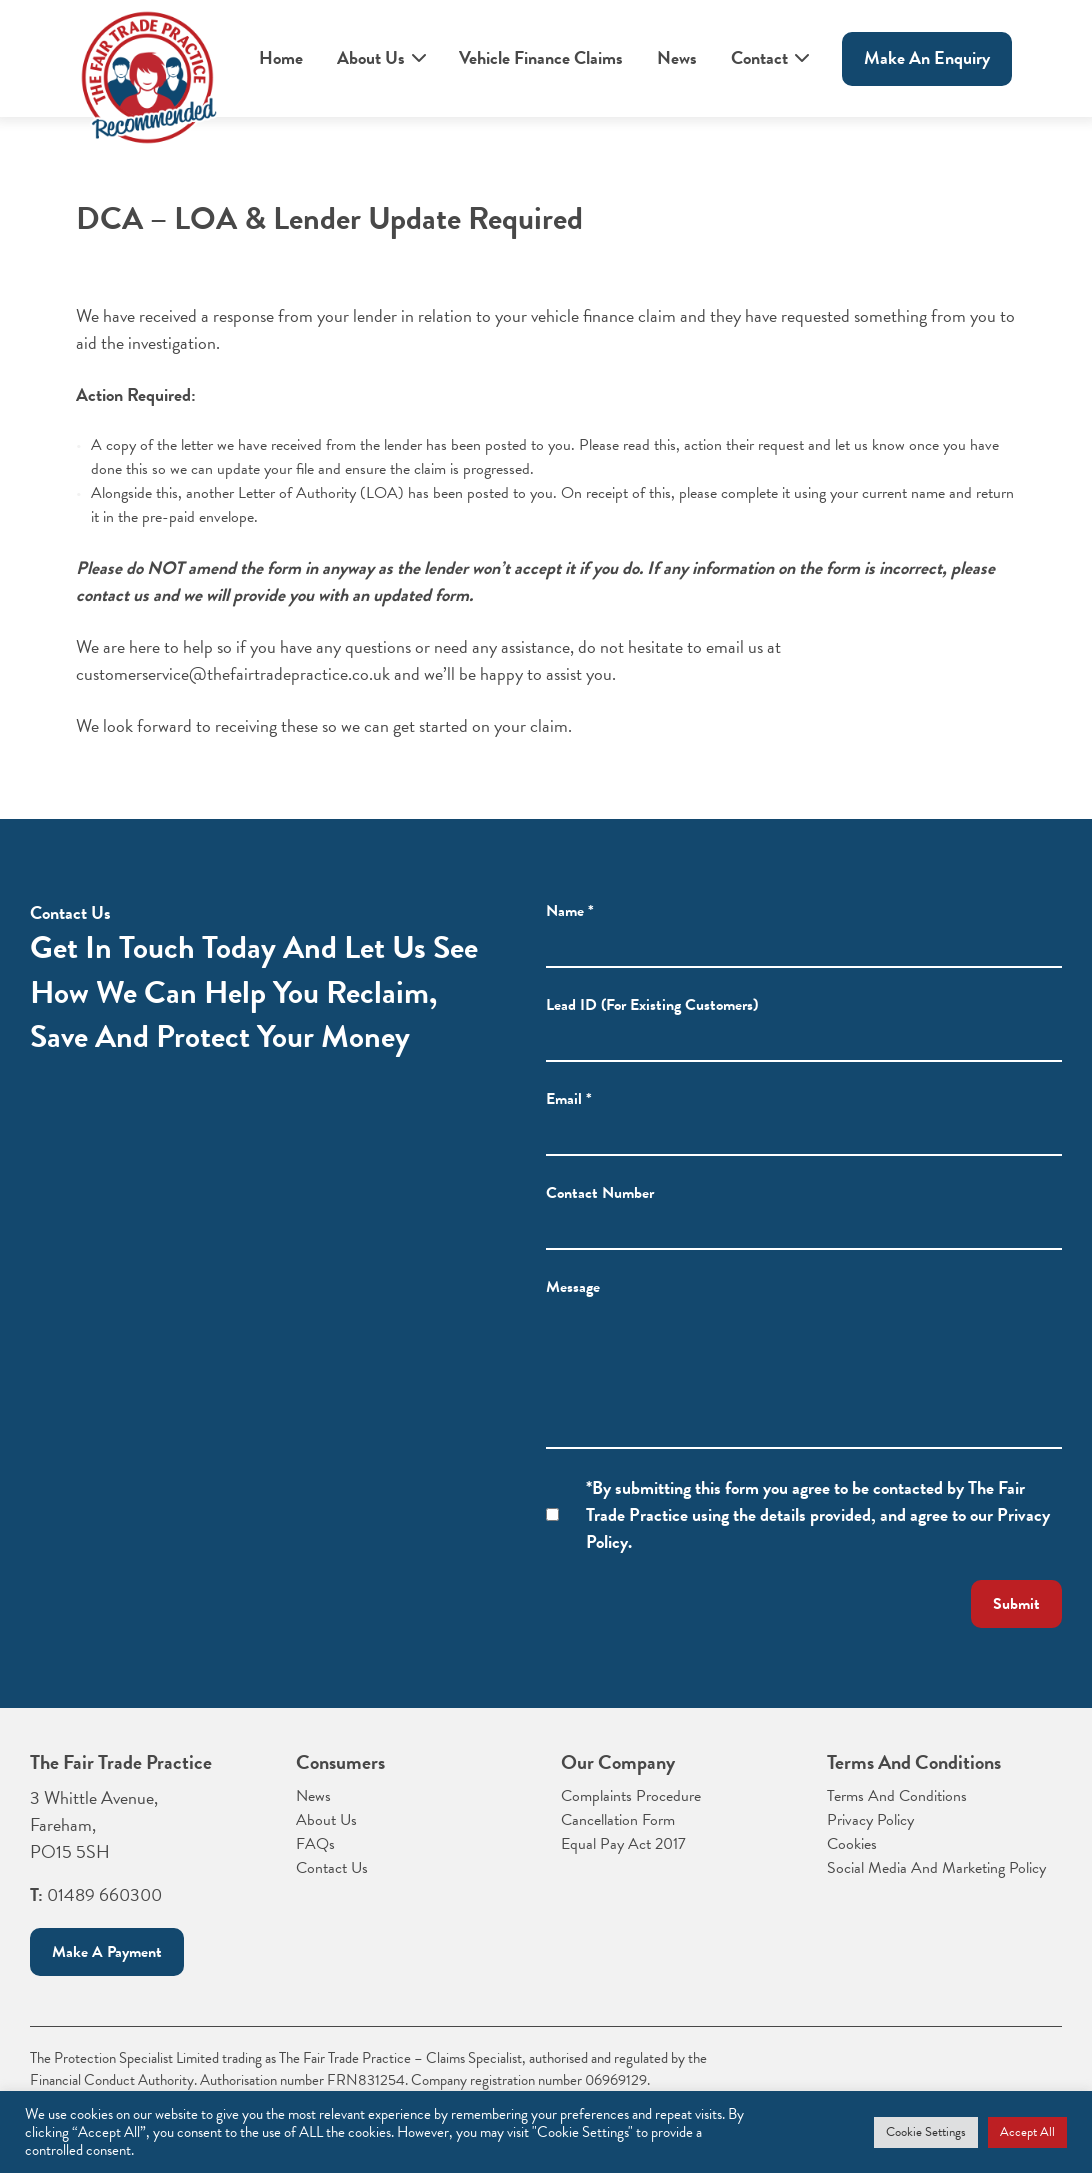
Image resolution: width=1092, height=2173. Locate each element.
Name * (570, 936)
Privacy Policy (870, 1820)
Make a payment (107, 1952)
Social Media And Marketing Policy (936, 1868)
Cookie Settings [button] (926, 2132)
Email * (569, 1124)
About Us (371, 57)
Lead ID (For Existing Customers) (652, 1030)
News (677, 57)
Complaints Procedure (631, 1796)
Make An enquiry (927, 57)
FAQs (315, 1844)
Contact (759, 57)
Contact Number (600, 1218)
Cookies (852, 1844)
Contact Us (332, 1868)
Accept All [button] (1027, 2132)
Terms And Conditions (897, 1796)
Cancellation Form (618, 1820)
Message (573, 1312)
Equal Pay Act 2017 (623, 1844)
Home (281, 57)
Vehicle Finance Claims (541, 57)
